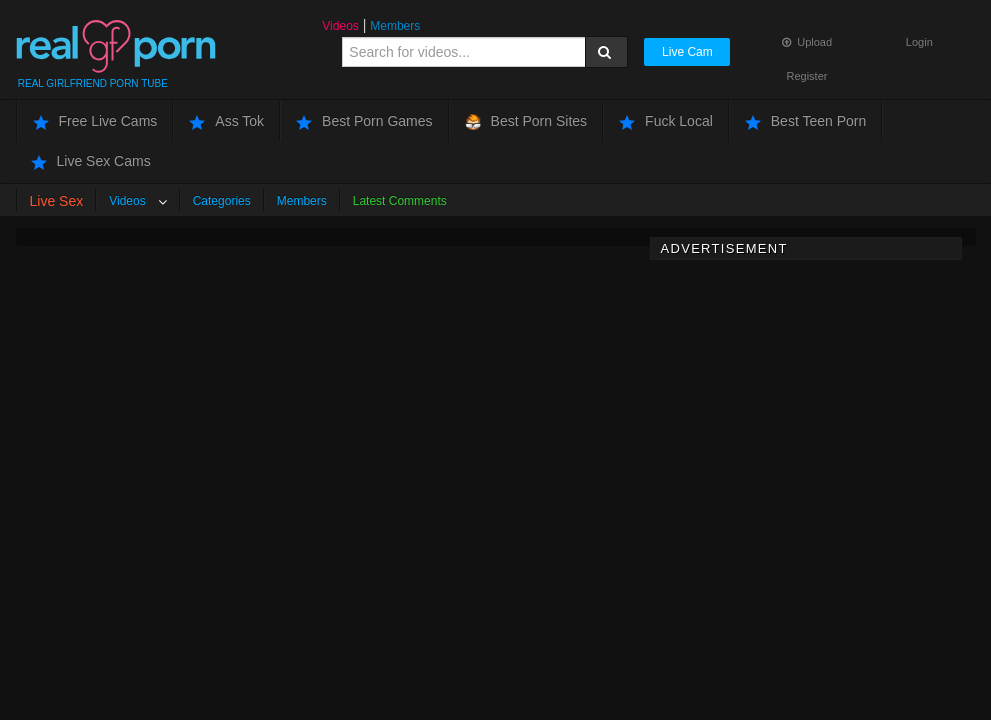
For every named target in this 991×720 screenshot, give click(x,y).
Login (919, 42)
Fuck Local (666, 121)
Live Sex (57, 201)
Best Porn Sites (526, 121)
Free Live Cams (95, 121)
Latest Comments (400, 201)
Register (807, 76)
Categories (222, 201)
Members (395, 26)
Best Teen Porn (805, 121)
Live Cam (687, 52)
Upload (807, 42)
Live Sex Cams (91, 161)
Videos (340, 26)
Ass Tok (226, 121)
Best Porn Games (364, 121)
